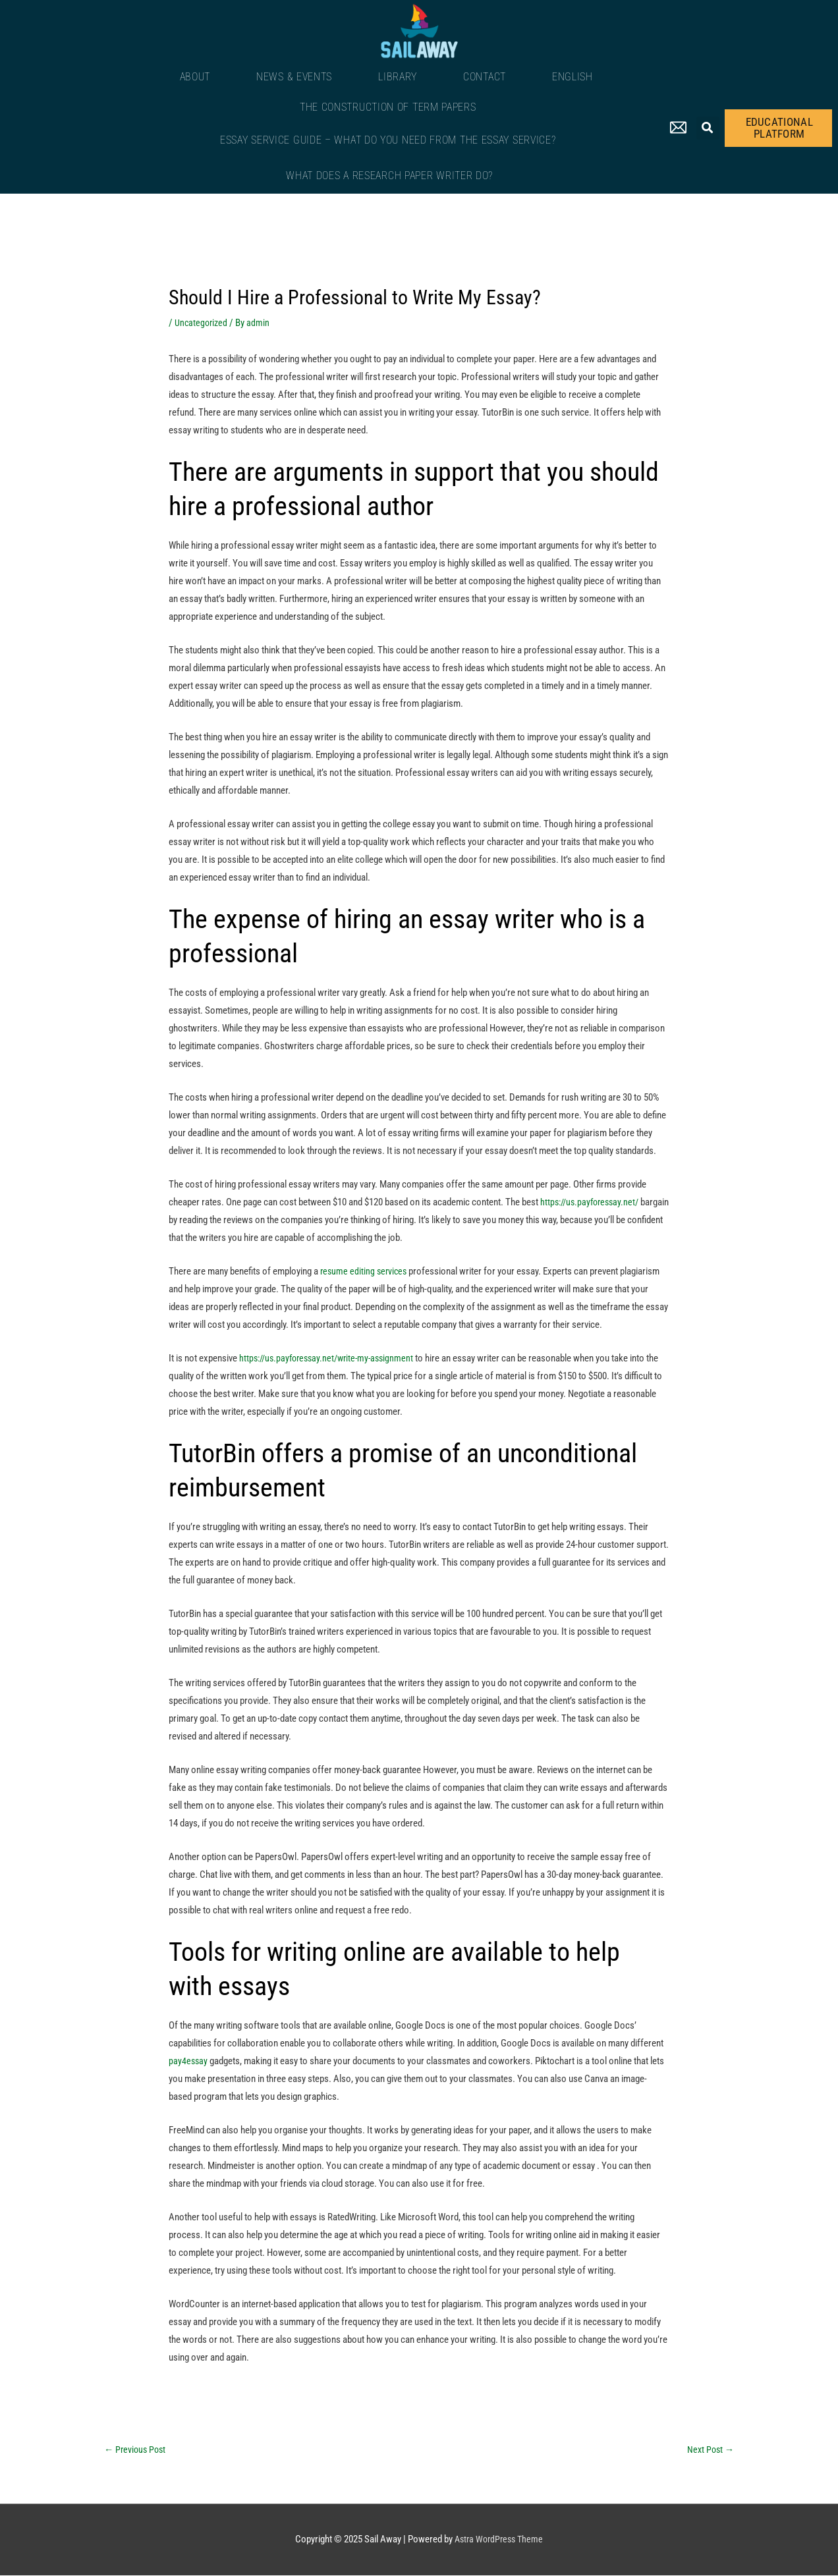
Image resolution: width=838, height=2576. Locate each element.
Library (397, 76)
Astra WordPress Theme (499, 2540)
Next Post (709, 2450)
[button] (707, 128)
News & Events (294, 76)
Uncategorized (202, 323)
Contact (484, 76)
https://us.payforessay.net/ (593, 1202)
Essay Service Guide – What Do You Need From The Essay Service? (387, 140)
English (572, 76)
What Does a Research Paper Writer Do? (389, 175)
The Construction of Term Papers (388, 107)
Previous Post (136, 2450)
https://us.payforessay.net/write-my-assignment (331, 1358)
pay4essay (189, 2061)
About (195, 76)
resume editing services (365, 1271)
